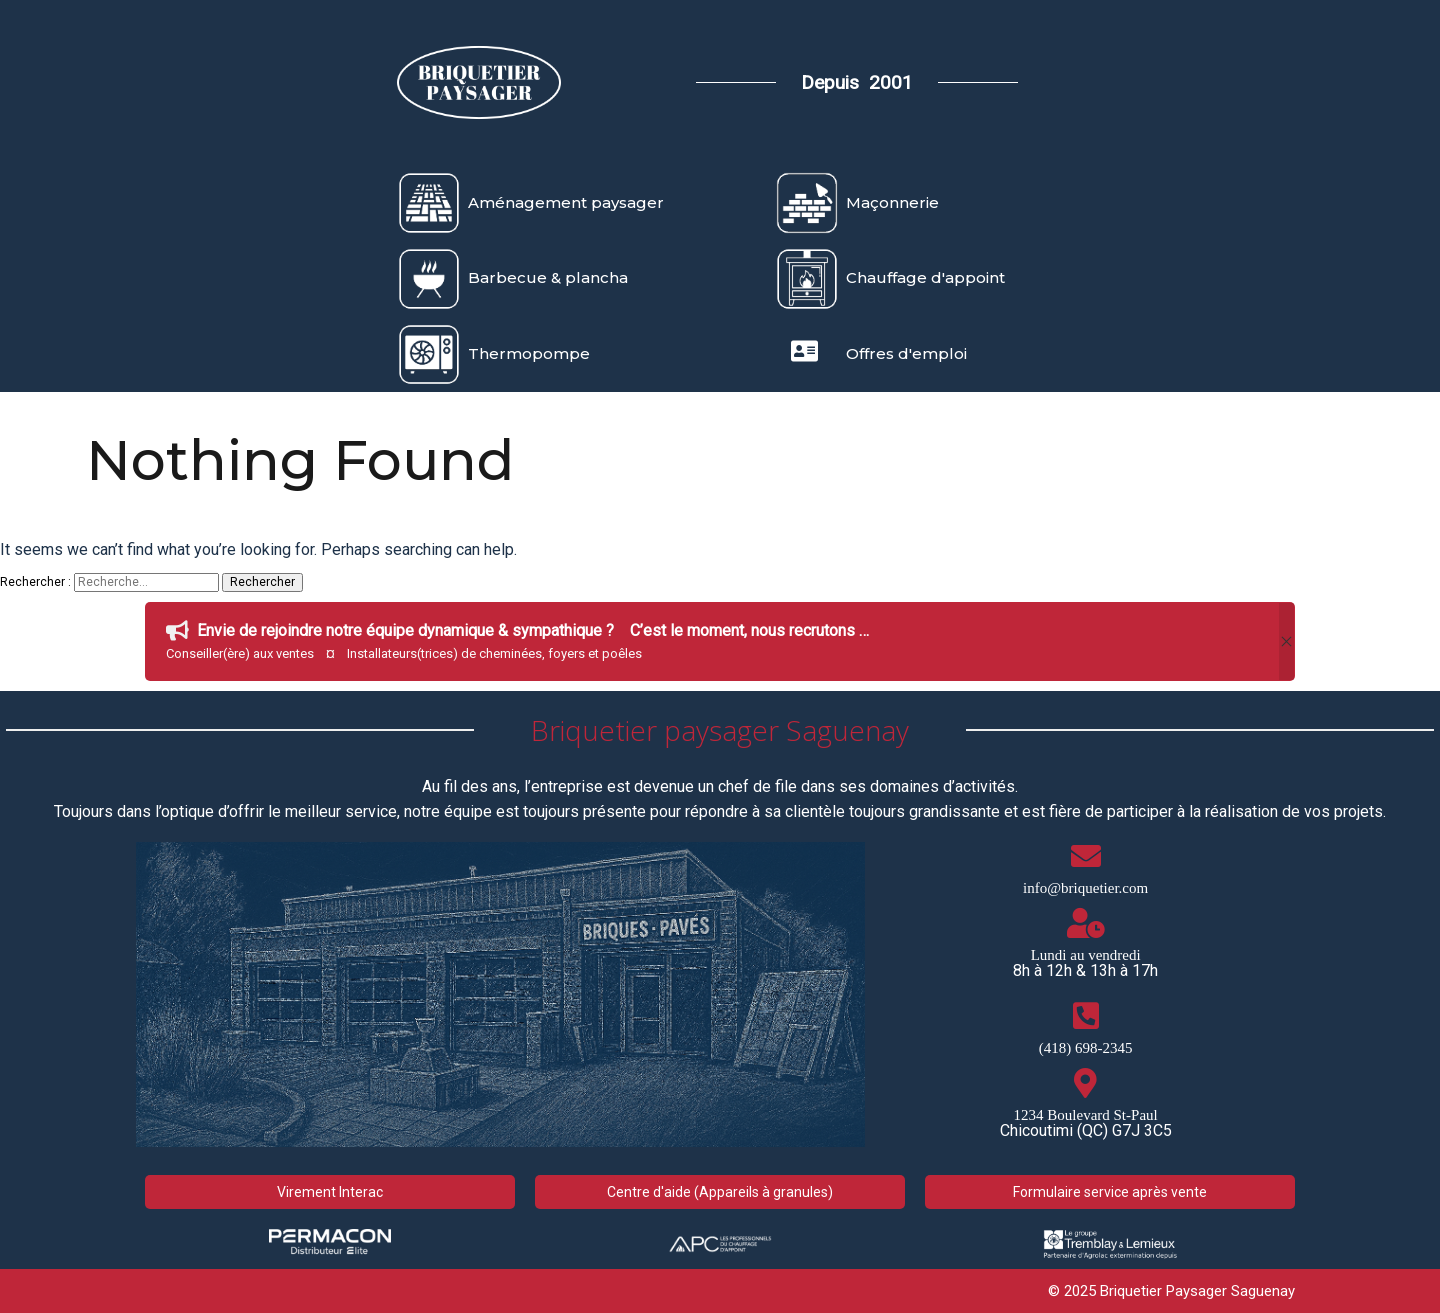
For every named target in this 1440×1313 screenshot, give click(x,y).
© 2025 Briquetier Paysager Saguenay (1171, 1291)
